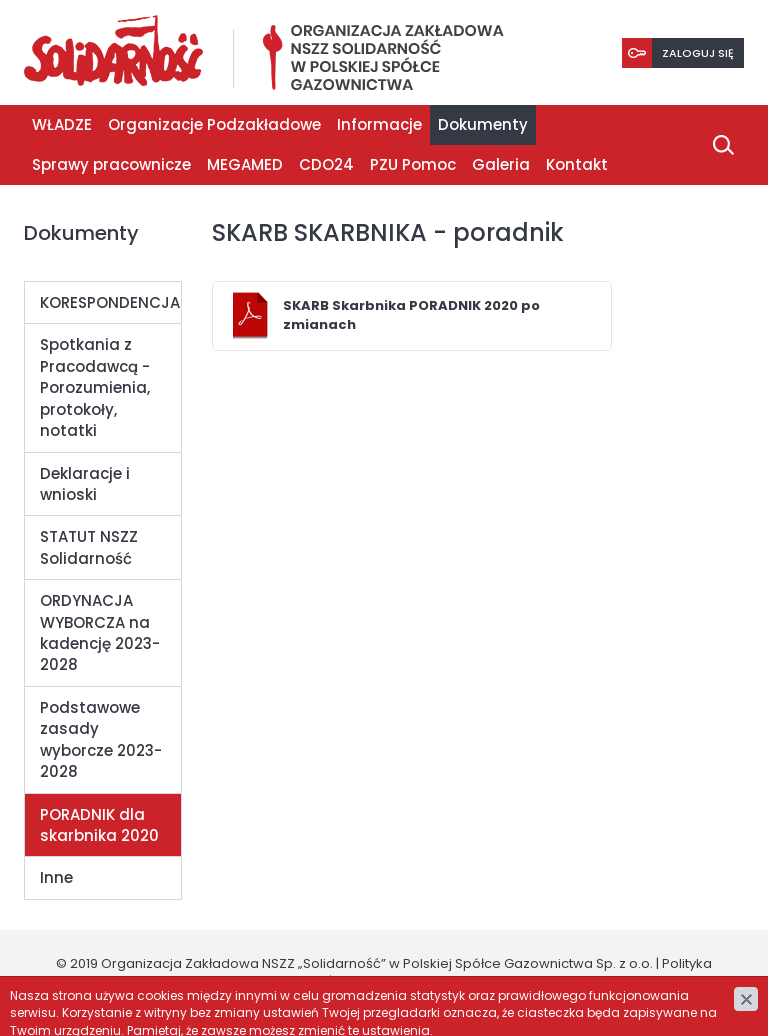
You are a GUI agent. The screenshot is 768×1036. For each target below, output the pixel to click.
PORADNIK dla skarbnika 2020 (99, 825)
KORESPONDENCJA (110, 302)
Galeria (501, 164)
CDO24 (326, 164)
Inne (56, 877)
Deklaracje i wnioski (85, 484)
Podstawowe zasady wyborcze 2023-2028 (101, 739)
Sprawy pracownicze (111, 164)
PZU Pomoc (413, 164)
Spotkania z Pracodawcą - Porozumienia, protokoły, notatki (95, 387)
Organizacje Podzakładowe (214, 124)
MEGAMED (245, 164)
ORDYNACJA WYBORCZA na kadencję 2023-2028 (100, 632)
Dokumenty (483, 124)
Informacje (379, 124)
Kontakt (577, 164)
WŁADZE (62, 124)
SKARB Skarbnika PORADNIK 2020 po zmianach (411, 315)
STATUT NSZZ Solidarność (89, 547)
